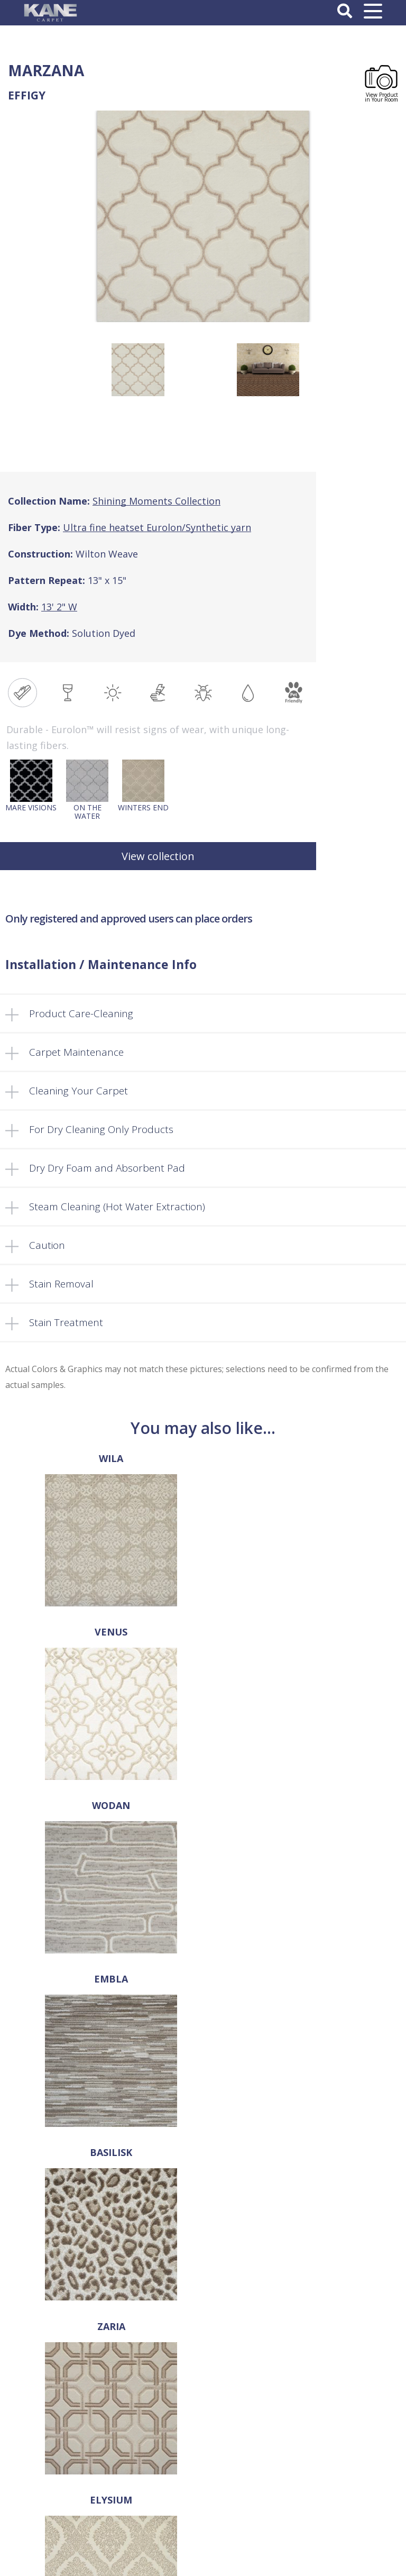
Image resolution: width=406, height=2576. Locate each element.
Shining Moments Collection (156, 501)
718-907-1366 (210, 2210)
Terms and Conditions (203, 2437)
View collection (158, 856)
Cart (203, 2385)
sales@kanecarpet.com (203, 2226)
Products (203, 2340)
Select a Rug (203, 2329)
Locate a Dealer (203, 2363)
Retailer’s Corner (203, 2374)
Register (203, 2512)
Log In (203, 2501)
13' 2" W (59, 606)
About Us (203, 2318)
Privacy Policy (203, 2448)
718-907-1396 (203, 2194)
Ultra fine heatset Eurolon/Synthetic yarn (157, 527)
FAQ (203, 2351)
